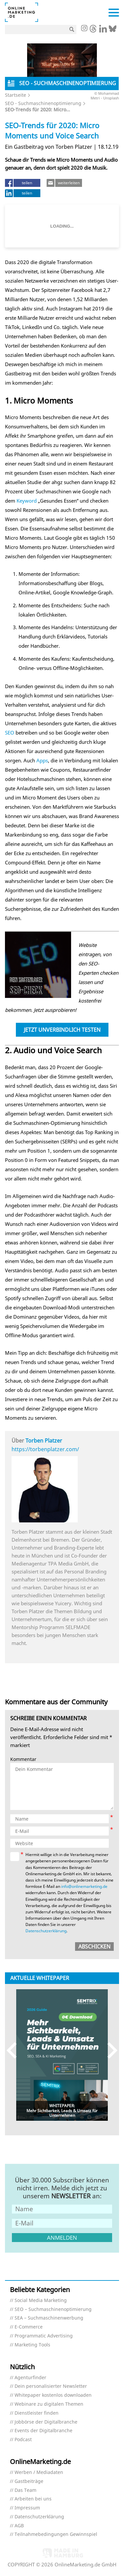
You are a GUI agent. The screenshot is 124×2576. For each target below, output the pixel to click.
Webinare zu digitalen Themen (49, 2404)
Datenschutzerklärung (45, 1931)
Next (109, 2050)
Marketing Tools (32, 2345)
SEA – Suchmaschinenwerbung (49, 2318)
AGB (19, 2526)
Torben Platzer (43, 1440)
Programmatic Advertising (44, 2336)
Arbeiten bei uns (33, 2499)
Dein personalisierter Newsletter (51, 2386)
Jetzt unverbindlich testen (62, 1029)
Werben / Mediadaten (39, 2472)
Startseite (15, 95)
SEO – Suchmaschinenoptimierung (53, 2309)
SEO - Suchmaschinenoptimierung (43, 103)
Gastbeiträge (29, 2481)
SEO (9, 732)
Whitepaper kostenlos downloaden (53, 2395)
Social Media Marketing (41, 2300)
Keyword (27, 500)
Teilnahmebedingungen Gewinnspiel (56, 2534)
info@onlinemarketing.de (84, 1886)
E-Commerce (29, 2327)
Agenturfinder (30, 2378)
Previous (15, 2050)
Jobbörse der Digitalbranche (46, 2422)
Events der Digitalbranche (43, 2431)
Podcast (23, 2439)
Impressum (27, 2508)
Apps (42, 760)
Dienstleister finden (37, 2413)
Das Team (25, 2490)
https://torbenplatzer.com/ (45, 1449)
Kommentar (23, 1759)
